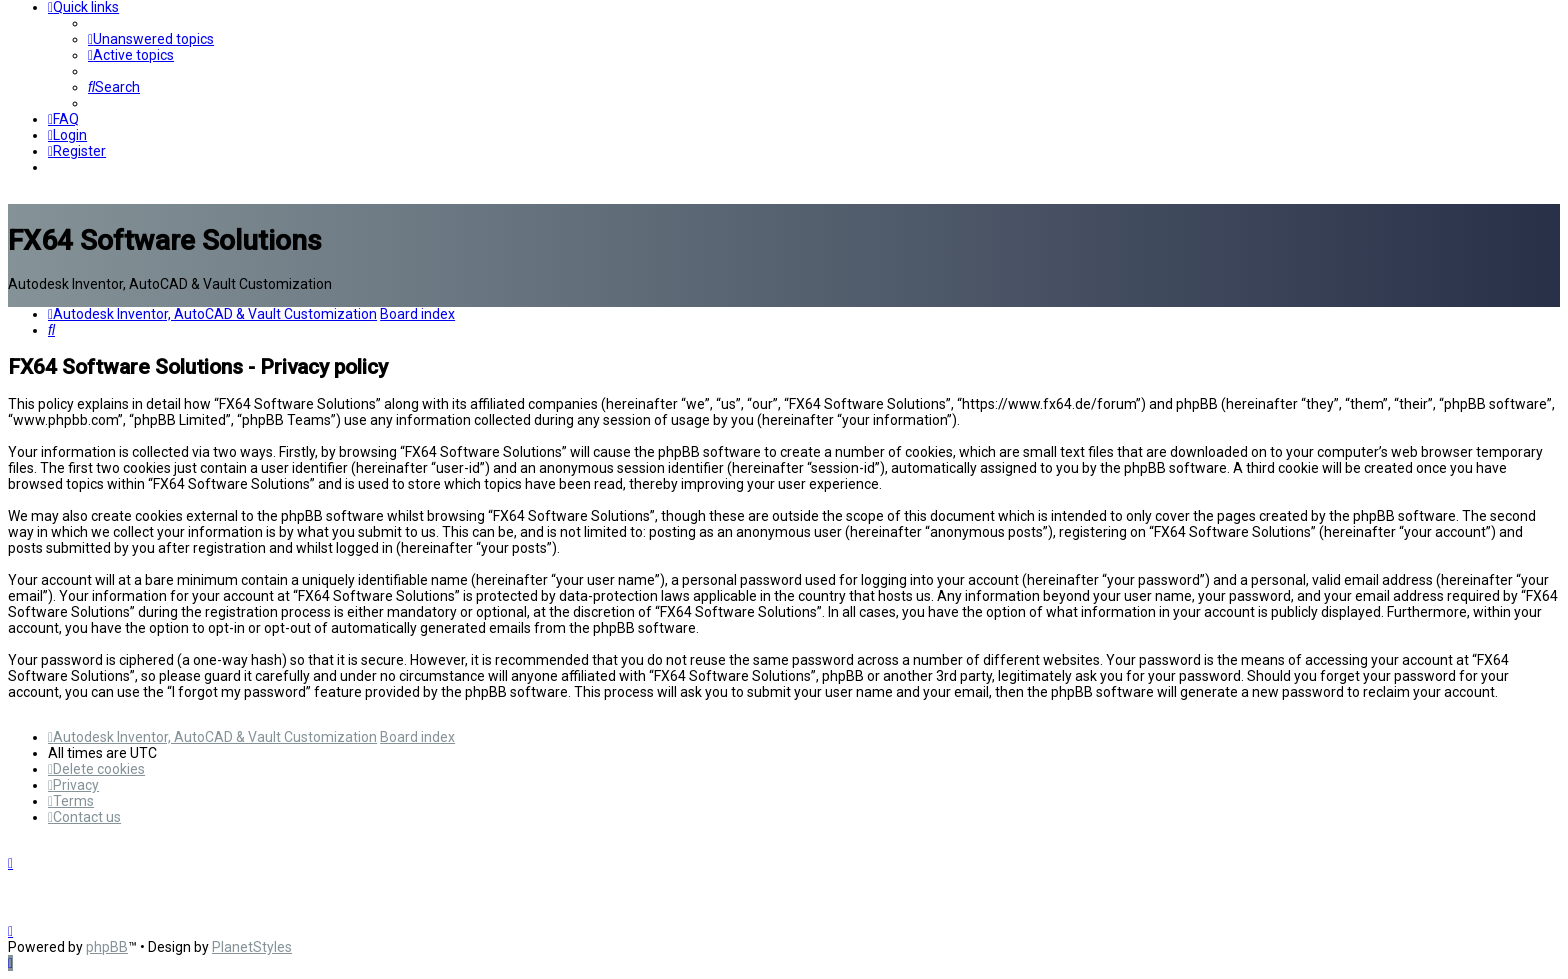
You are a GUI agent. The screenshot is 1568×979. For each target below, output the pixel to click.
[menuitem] (151, 39)
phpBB (107, 947)
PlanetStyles (252, 947)
